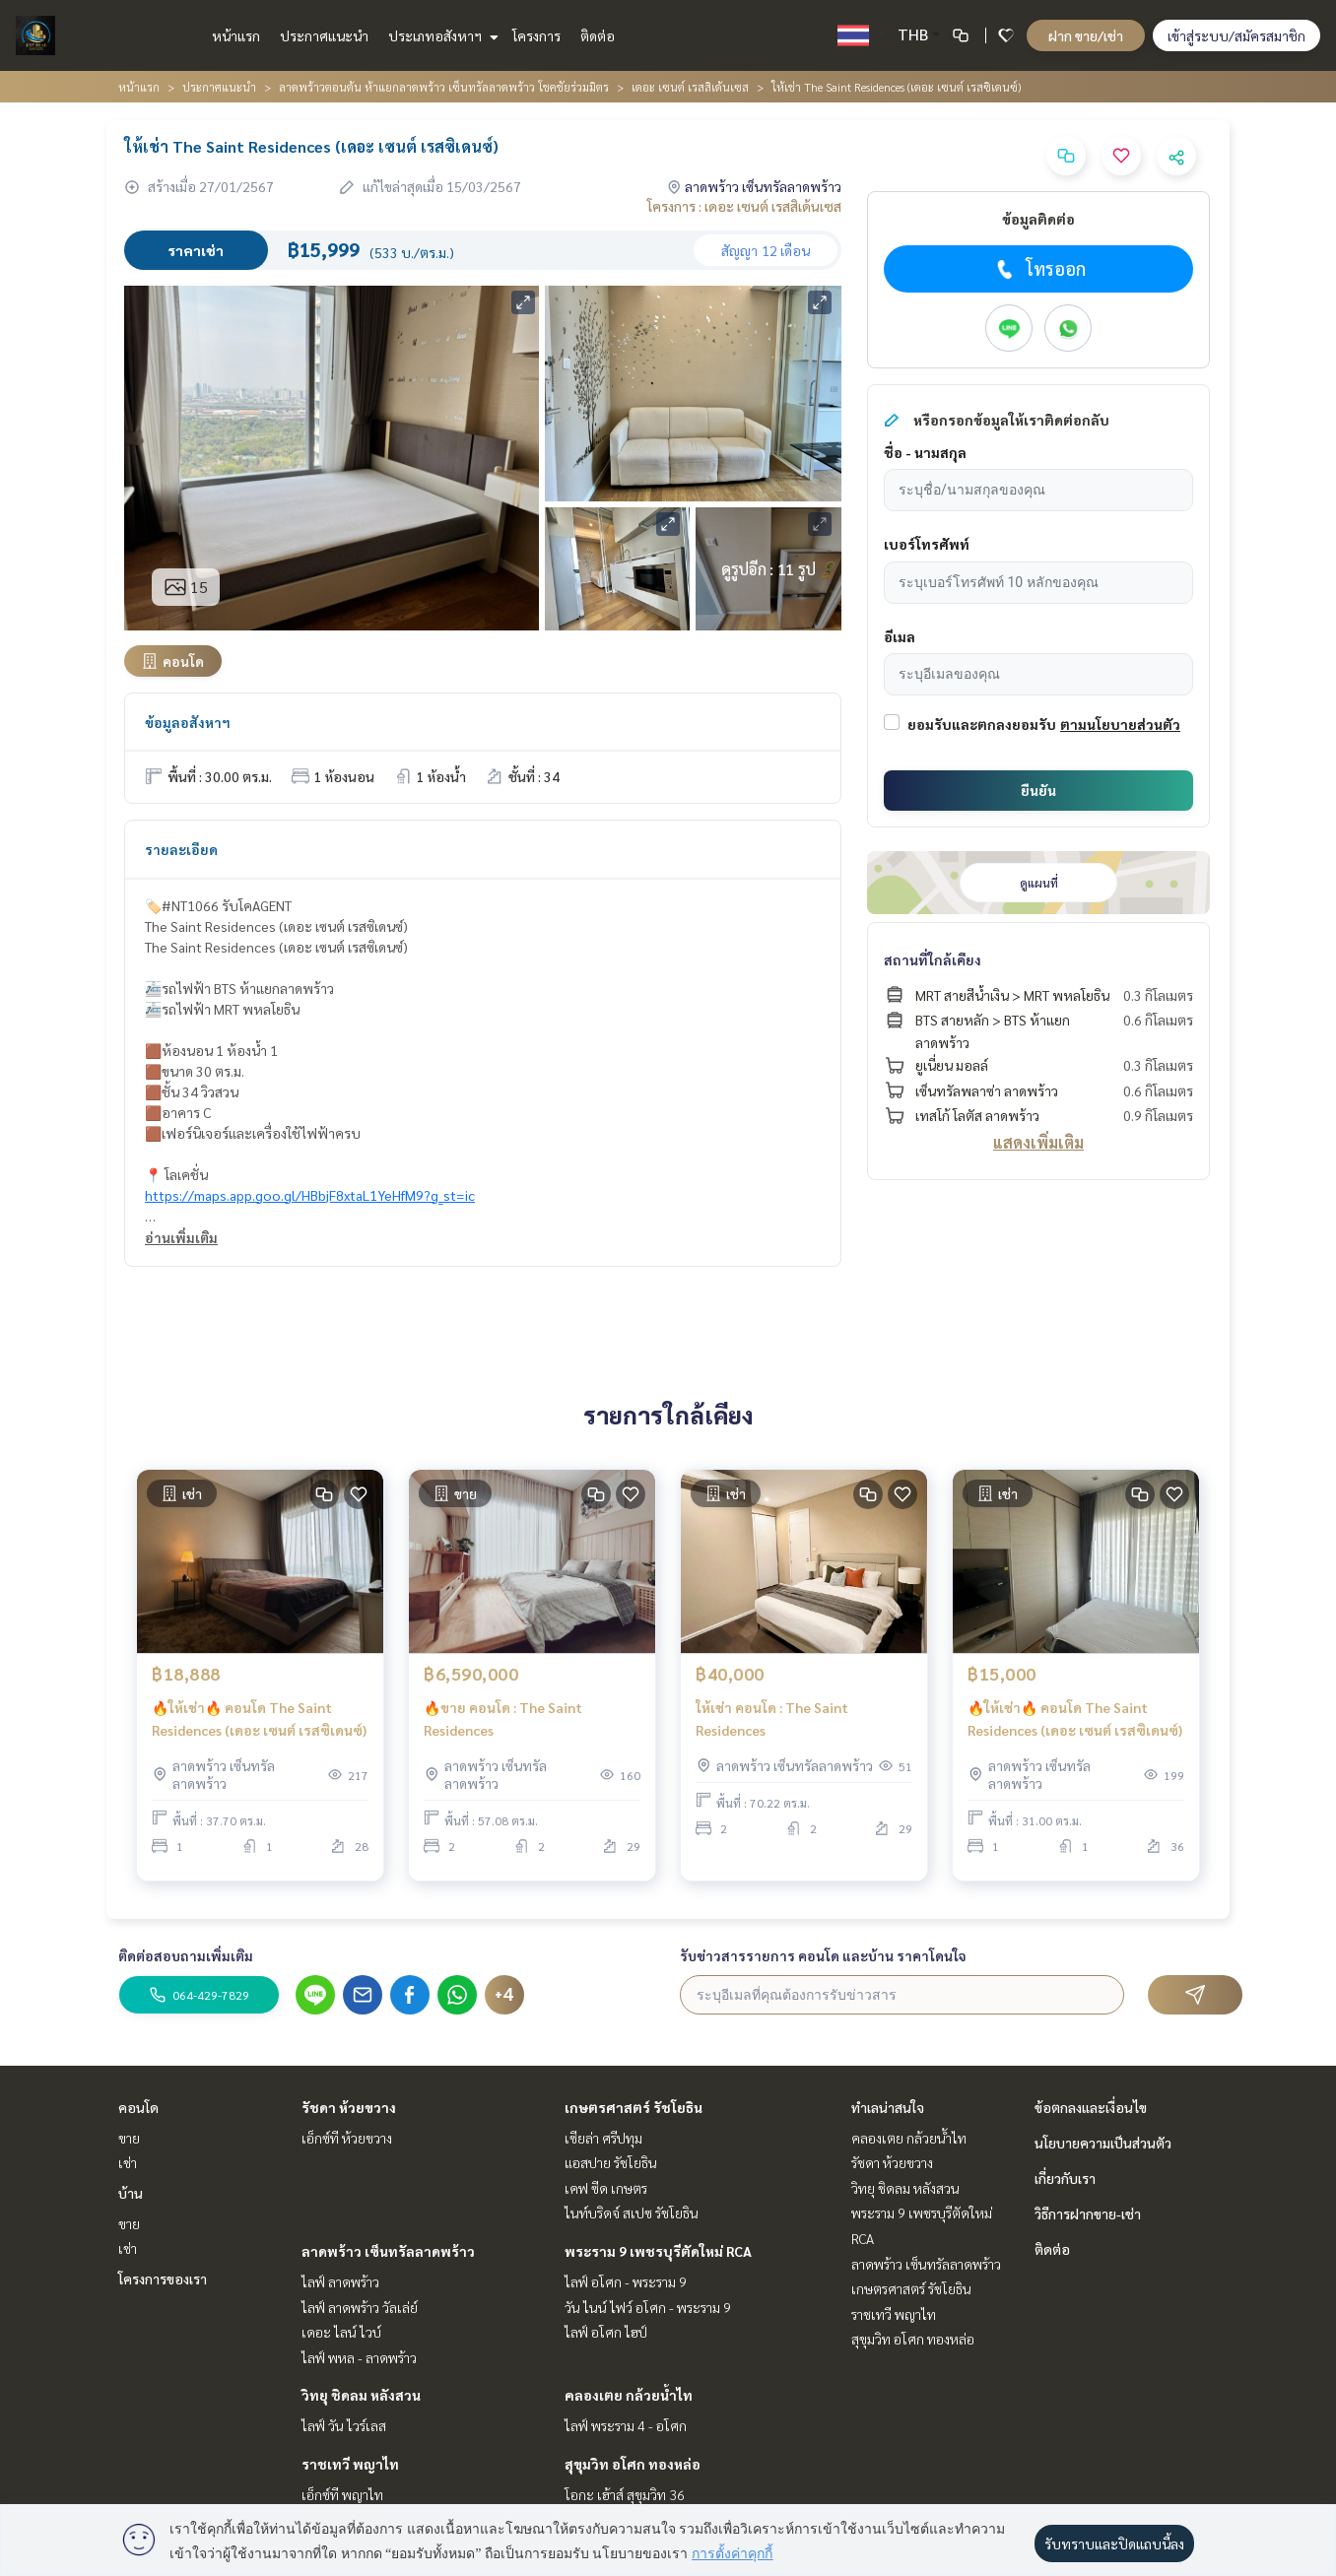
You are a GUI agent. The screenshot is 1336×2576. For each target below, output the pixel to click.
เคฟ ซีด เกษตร (606, 2188)
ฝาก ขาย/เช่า (1085, 35)
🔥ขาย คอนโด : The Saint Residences (503, 1725)
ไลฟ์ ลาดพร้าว (340, 2281)
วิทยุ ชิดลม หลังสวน (361, 2395)
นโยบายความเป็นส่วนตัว (1103, 2142)
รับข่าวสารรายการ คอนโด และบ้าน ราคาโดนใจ (823, 1955)
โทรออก (1039, 269)
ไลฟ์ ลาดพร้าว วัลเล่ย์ (359, 2307)
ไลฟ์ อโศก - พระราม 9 (626, 2281)
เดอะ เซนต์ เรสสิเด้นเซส (690, 87)
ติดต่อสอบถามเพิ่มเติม (185, 1955)
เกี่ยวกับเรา (1065, 2178)
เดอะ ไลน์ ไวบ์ (341, 2332)
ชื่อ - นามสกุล (925, 452)
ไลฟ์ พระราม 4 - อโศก (626, 2425)
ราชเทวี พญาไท (350, 2464)
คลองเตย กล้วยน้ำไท (629, 2395)
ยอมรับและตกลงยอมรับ (981, 724)
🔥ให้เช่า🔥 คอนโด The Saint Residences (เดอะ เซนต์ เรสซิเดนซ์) (259, 1725)
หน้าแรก (236, 35)
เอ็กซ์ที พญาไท (342, 2494)
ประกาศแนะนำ (324, 35)
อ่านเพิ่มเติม (181, 1237)
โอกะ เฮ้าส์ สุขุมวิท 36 (625, 2494)
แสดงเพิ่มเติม (1038, 1142)
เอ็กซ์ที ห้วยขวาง (346, 2138)
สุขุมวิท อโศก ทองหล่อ (633, 2464)
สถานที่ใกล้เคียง (932, 959)
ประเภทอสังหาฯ (441, 35)
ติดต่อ (597, 35)
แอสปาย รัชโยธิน (611, 2162)
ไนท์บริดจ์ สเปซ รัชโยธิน (632, 2212)
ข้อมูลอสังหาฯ (188, 722)
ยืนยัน (1038, 790)
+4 (504, 1995)
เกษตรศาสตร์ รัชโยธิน (633, 2107)
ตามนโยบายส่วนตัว (1120, 724)
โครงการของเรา (162, 2278)
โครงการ (536, 35)
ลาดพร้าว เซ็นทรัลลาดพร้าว (388, 2251)
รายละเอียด (181, 849)
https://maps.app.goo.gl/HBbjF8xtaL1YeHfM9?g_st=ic (310, 1195)
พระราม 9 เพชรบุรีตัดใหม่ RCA (658, 2251)
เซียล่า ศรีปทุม (603, 2138)
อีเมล (899, 636)
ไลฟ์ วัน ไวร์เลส (343, 2425)
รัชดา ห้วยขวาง (348, 2107)
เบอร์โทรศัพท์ (926, 544)
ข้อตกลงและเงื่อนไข (1091, 2107)
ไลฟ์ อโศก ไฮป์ (606, 2332)
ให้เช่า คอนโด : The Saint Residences (772, 1725)
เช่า (127, 2162)
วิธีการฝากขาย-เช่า (1088, 2213)
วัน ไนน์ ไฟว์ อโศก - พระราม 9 (648, 2307)
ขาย (129, 2138)
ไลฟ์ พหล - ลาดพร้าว (359, 2357)
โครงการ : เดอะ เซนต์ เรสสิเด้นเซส (744, 206)
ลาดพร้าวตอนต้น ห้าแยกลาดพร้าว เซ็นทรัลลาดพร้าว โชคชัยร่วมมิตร (444, 87)
